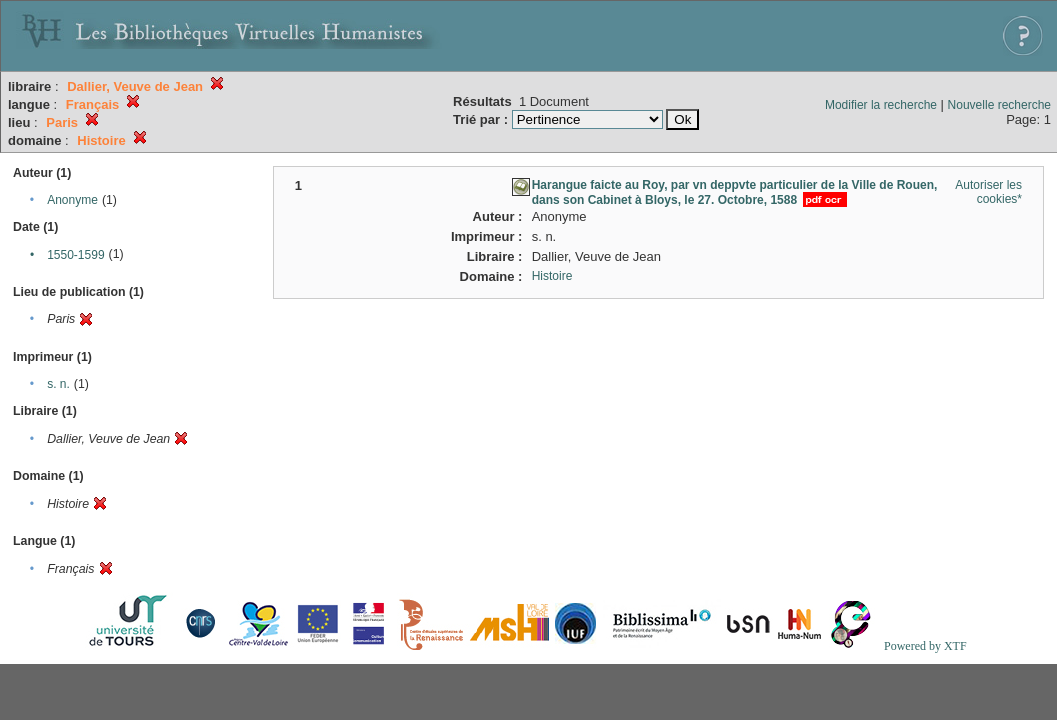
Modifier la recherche (881, 105)
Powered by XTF (925, 646)
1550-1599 (75, 255)
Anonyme (72, 200)
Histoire (552, 276)
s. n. (58, 384)
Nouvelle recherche (999, 105)
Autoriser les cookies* (988, 192)
